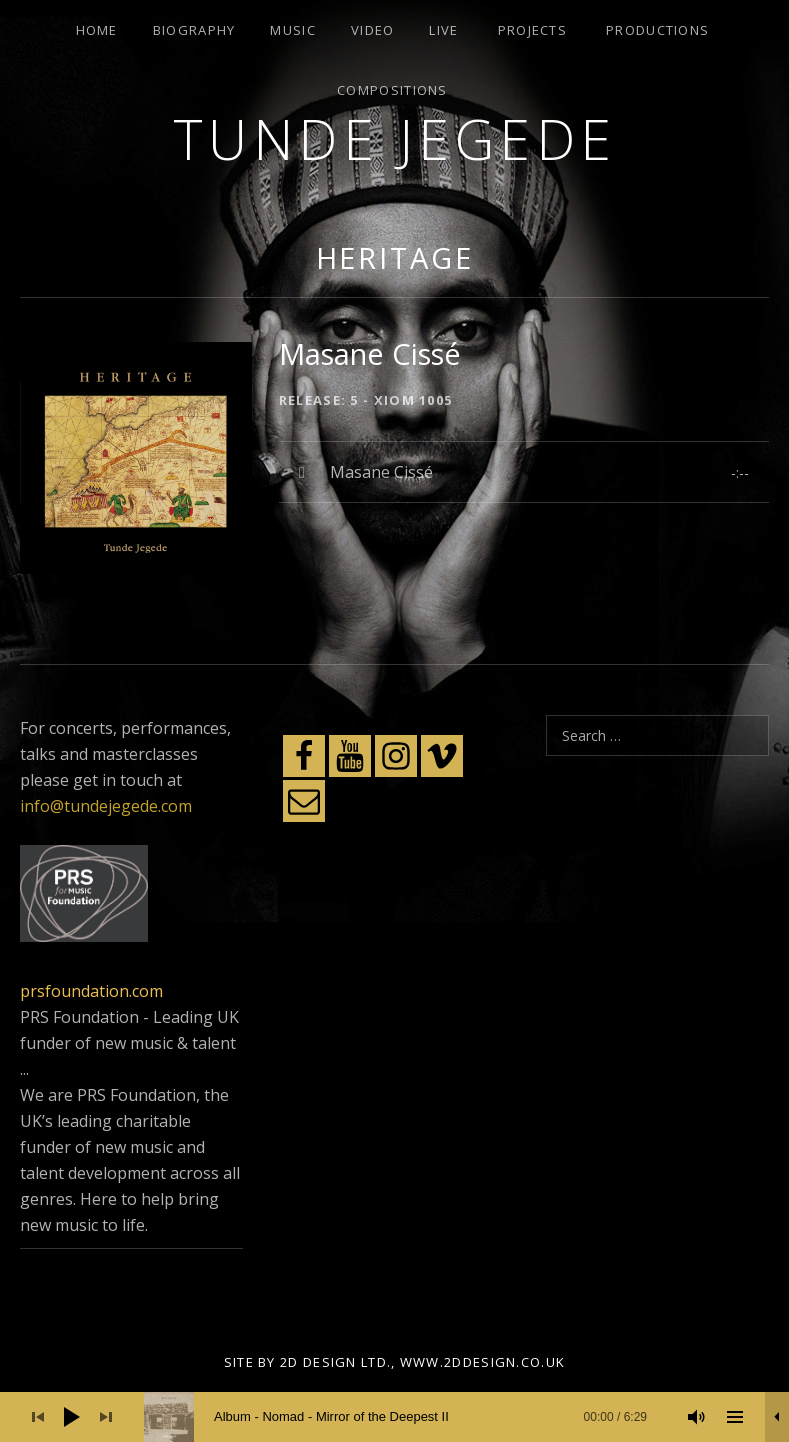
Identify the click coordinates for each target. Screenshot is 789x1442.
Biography (194, 30)
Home (97, 30)
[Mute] (697, 1417)
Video (373, 30)
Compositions (392, 90)
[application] (394, 1417)
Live (443, 30)
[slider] (405, 1417)
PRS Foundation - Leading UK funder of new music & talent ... (129, 1043)
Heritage (395, 257)
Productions (657, 30)
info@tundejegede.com (106, 806)
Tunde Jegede (395, 138)
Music (293, 30)
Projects (532, 30)
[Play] (72, 1417)
